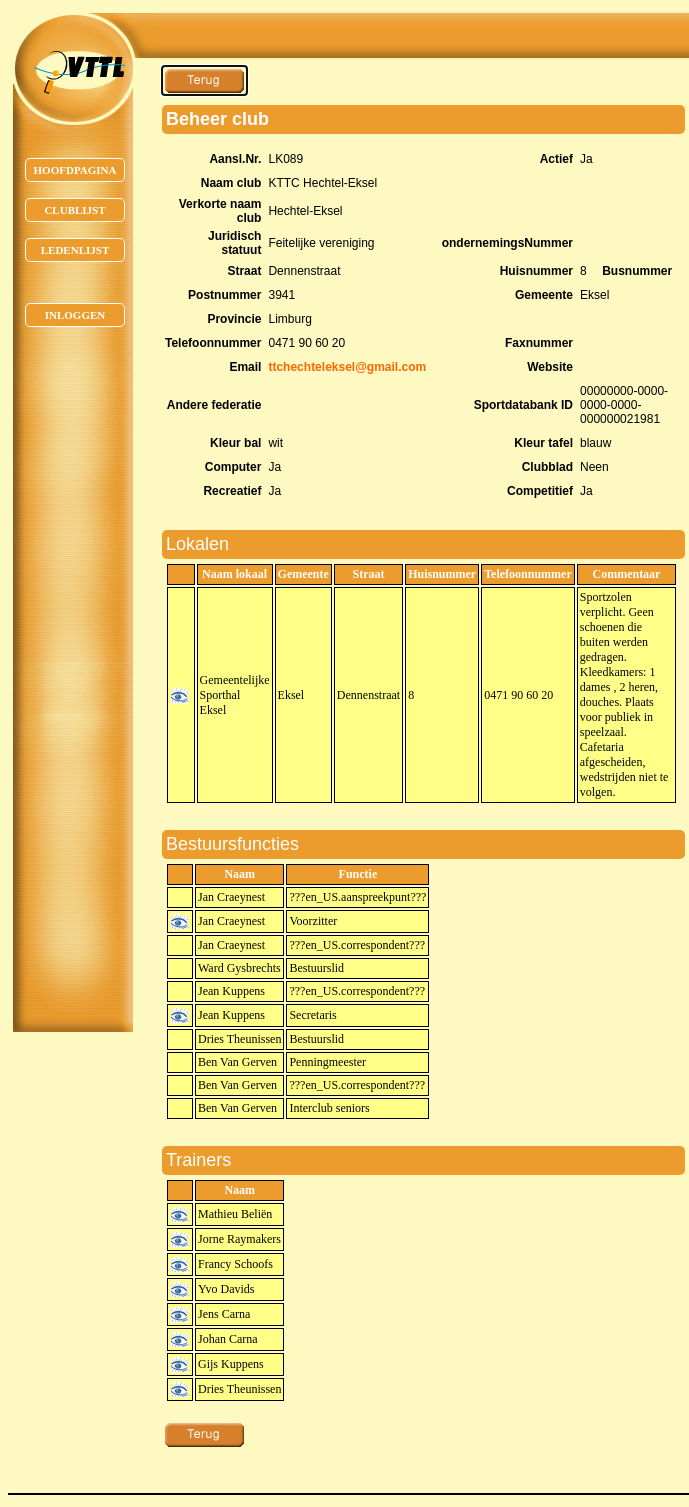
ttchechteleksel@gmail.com (347, 367)
